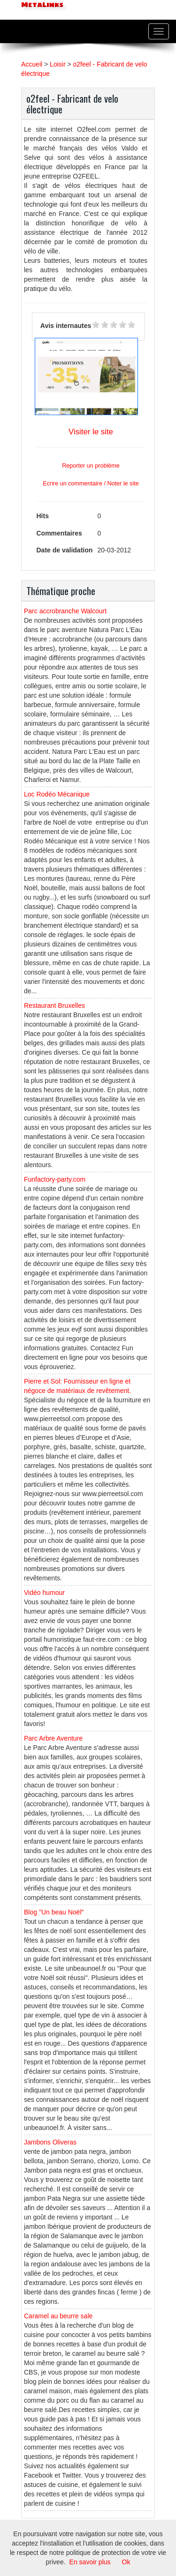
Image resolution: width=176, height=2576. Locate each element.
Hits (43, 516)
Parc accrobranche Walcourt (65, 611)
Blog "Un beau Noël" (54, 1912)
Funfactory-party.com (54, 1179)
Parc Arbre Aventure (53, 1738)
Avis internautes (65, 325)
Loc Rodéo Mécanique (57, 794)
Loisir (57, 64)
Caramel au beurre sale (58, 2316)
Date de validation (65, 550)
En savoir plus (90, 2562)
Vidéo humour (44, 1592)
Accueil (31, 64)
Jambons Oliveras (50, 2142)
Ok (126, 2562)
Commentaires (59, 533)
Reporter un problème (91, 465)
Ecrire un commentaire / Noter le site (90, 483)
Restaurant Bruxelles (54, 1005)
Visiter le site (91, 431)
